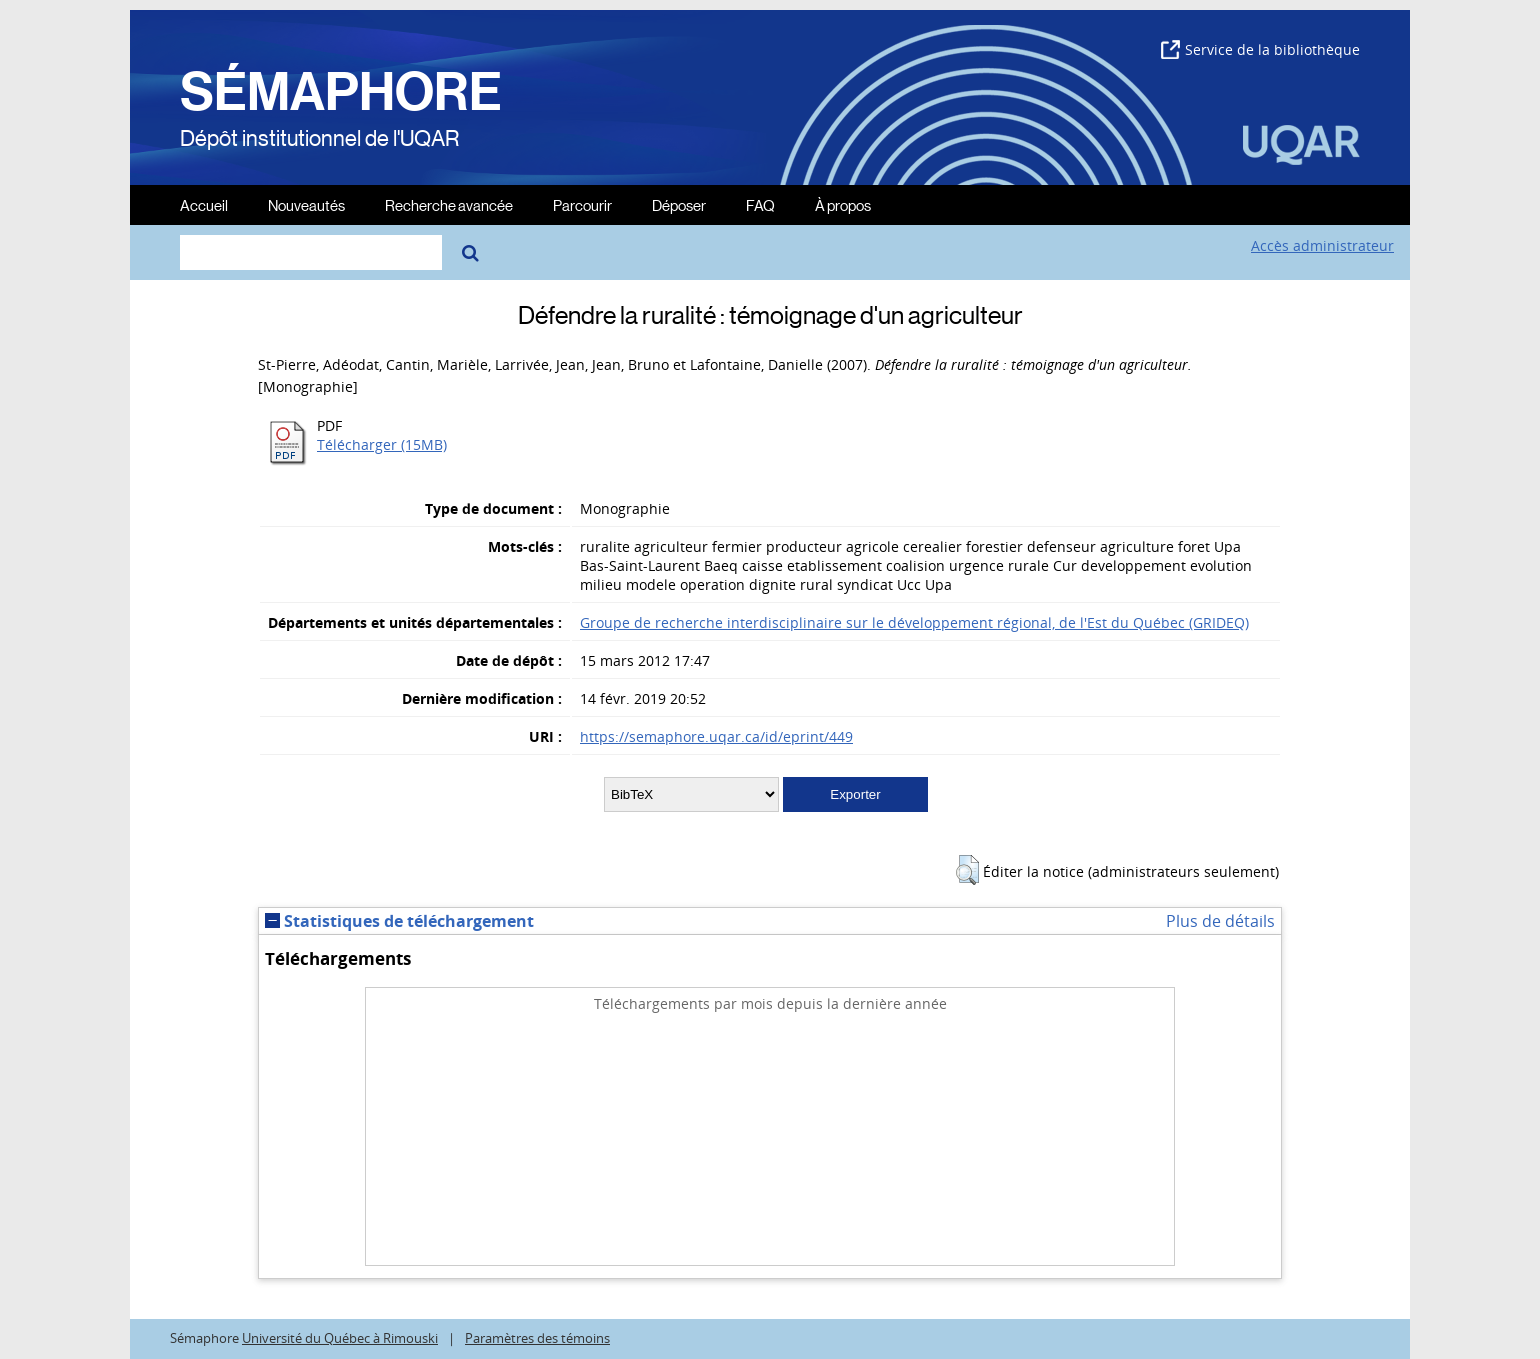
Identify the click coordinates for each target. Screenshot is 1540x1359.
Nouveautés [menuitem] (306, 204)
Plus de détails (1220, 921)
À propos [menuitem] (843, 204)
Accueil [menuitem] (204, 204)
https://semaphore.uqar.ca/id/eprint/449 (716, 736)
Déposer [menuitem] (679, 204)
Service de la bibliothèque (1260, 49)
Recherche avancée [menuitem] (449, 204)
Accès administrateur (1322, 245)
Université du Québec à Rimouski (340, 1338)
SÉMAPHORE (341, 92)
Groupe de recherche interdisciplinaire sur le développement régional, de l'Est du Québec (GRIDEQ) (914, 622)
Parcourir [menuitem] (582, 204)
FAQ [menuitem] (760, 204)
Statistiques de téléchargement (399, 921)
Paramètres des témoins (537, 1338)
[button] (967, 870)
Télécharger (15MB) (382, 444)
